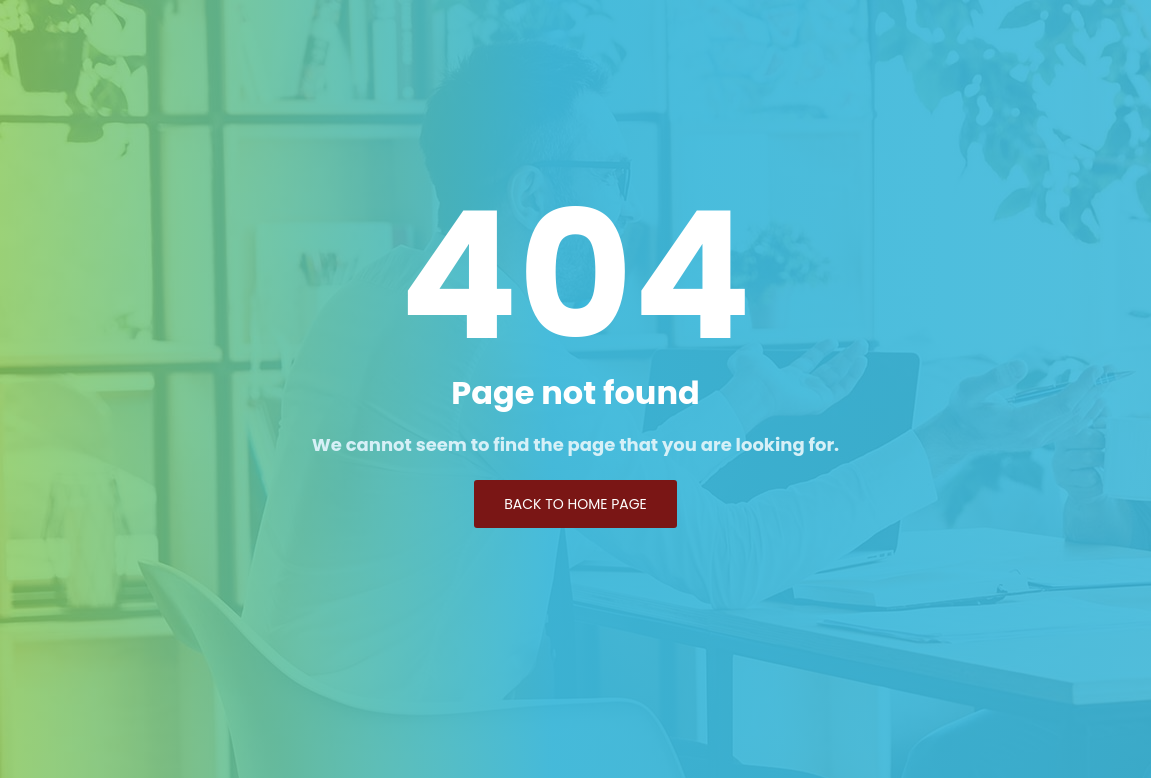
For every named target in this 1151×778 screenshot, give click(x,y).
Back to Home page (575, 504)
